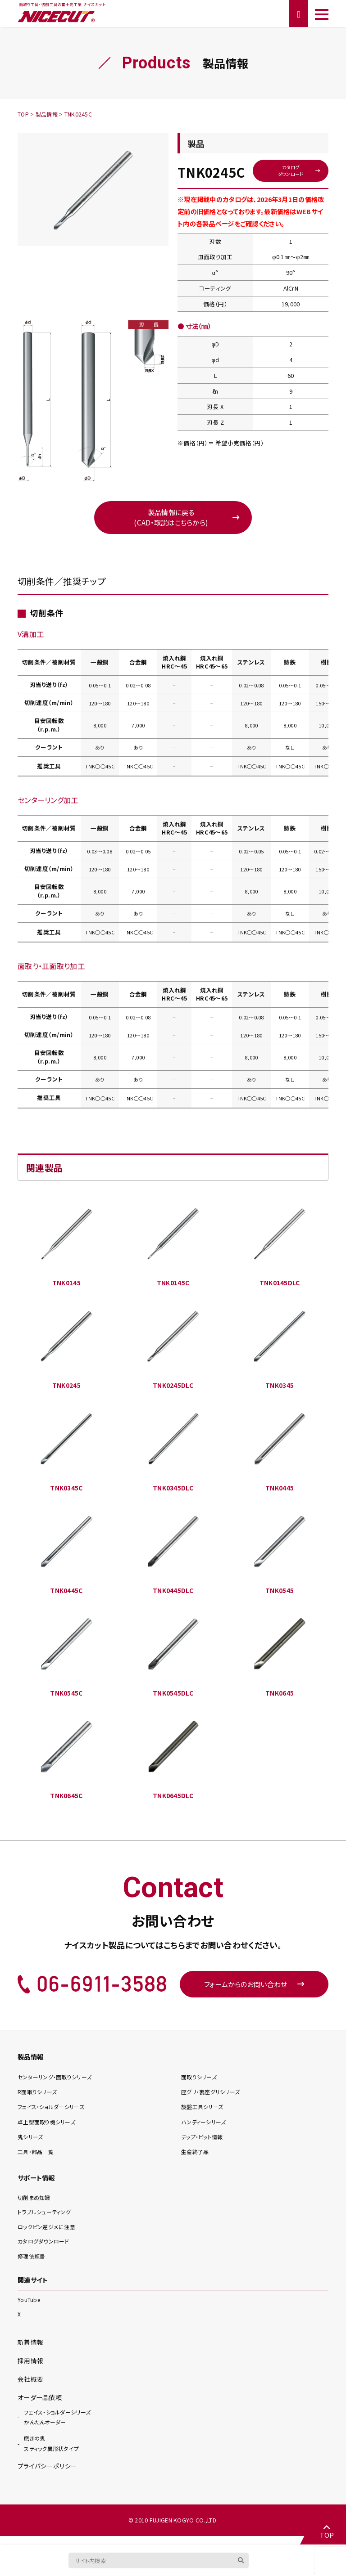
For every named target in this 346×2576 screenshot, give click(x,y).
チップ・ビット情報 (204, 2145)
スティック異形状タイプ (53, 2451)
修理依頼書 (32, 2264)
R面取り (39, 2100)
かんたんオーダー (57, 2424)
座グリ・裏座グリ (213, 2100)
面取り (200, 2085)
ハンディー (205, 2130)
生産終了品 (196, 2160)
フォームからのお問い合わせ (254, 1992)
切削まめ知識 (35, 2205)
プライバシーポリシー (47, 2474)
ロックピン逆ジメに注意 (49, 2234)
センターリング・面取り (58, 2085)
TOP (326, 2530)
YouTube (29, 2307)
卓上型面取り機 (49, 2130)
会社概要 (30, 2386)
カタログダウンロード (291, 171)
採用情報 (30, 2368)
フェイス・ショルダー (54, 2115)
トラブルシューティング (46, 2220)
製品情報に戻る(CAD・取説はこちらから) (170, 520)
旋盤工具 (204, 2115)
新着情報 (30, 2350)
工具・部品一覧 (37, 2160)
